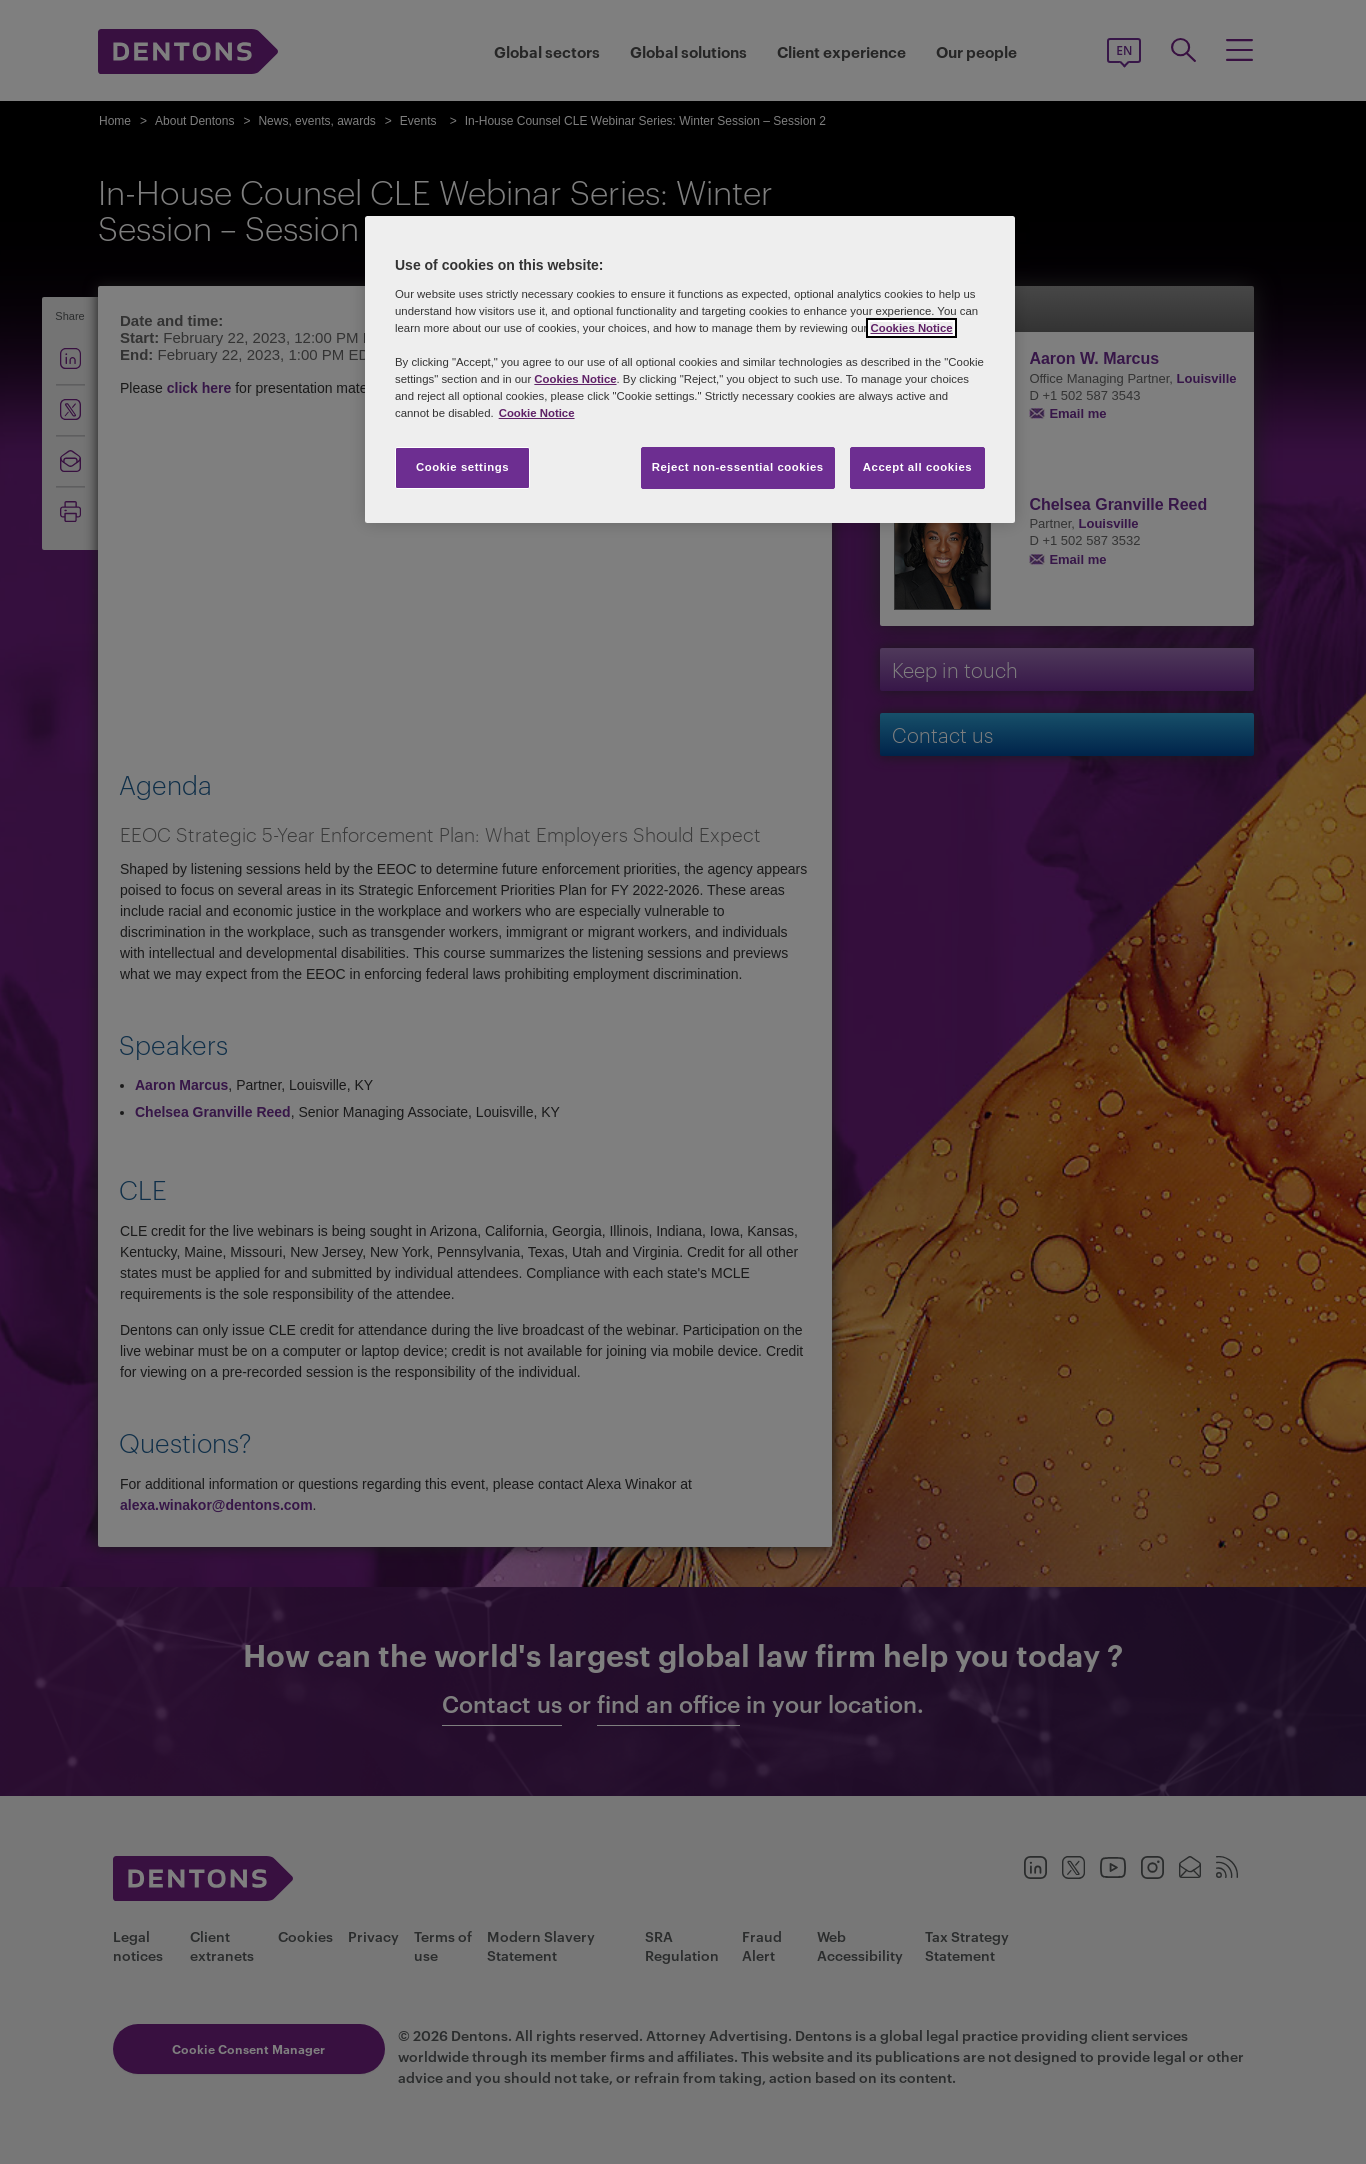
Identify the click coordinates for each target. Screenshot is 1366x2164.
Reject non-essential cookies (738, 467)
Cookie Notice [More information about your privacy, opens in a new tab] (537, 413)
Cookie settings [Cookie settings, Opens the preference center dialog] (462, 467)
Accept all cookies (918, 467)
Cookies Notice (911, 328)
